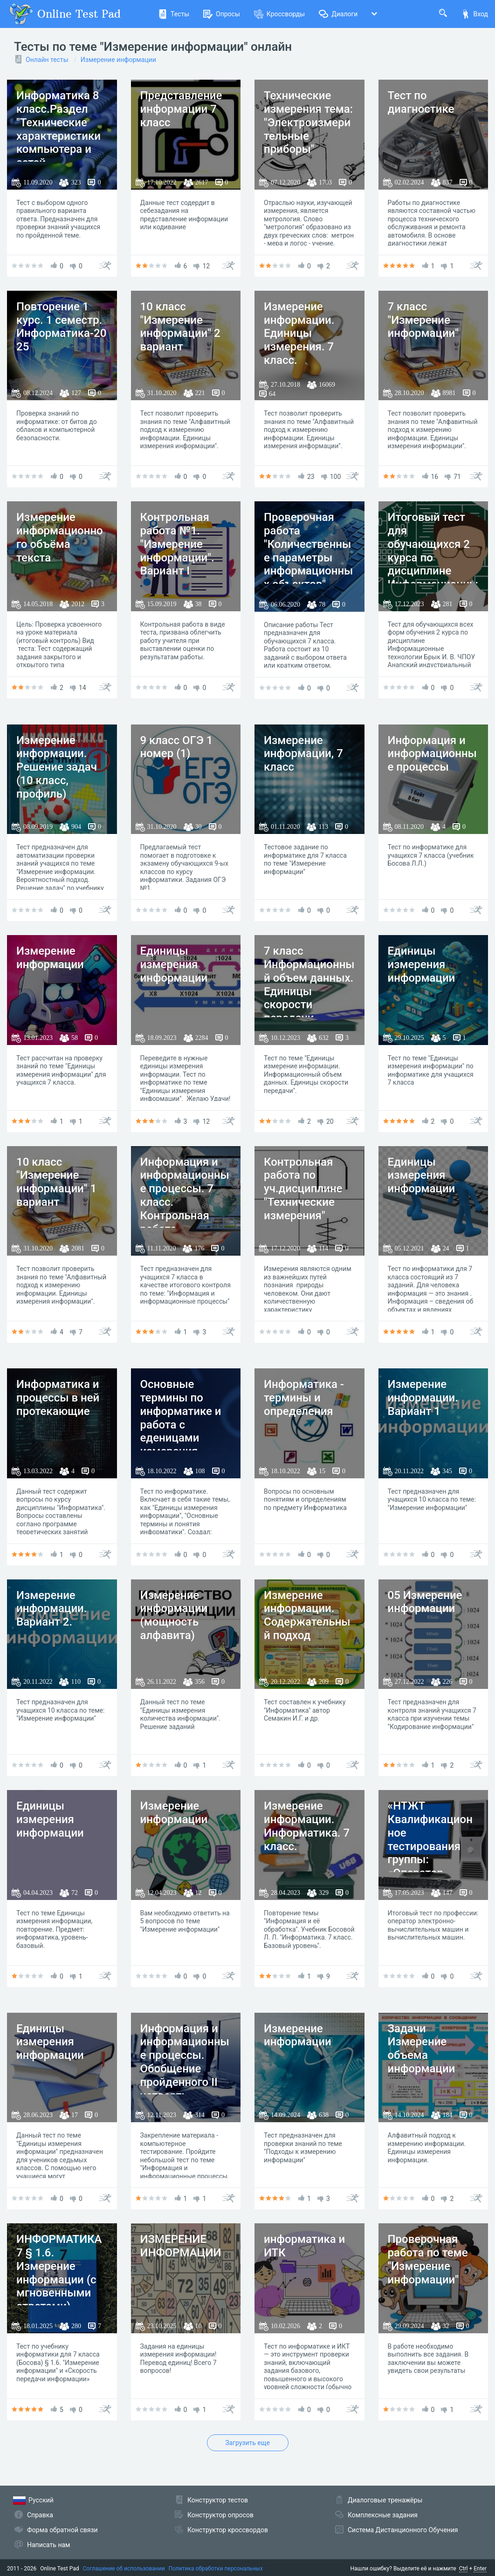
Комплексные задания (383, 2515)
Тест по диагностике (421, 102)
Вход (474, 14)
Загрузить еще (247, 2442)
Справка (40, 2515)
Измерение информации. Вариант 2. (51, 1609)
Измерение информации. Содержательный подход (307, 1615)
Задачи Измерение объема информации (421, 2048)
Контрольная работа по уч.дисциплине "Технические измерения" (303, 1188)
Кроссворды (279, 14)
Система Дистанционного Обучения (403, 2530)
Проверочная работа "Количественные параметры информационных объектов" (308, 551)
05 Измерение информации (425, 1602)
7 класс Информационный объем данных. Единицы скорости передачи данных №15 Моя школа (309, 998)
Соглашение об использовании (124, 2568)
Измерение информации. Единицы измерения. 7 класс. (299, 333)
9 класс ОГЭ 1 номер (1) (176, 747)
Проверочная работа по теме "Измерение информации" (428, 2259)
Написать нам (48, 2545)
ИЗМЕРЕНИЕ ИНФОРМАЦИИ (180, 2246)
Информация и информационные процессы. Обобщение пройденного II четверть (184, 2062)
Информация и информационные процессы (432, 754)
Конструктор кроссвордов (227, 2530)
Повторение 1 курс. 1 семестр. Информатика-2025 (61, 326)
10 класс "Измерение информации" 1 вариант (56, 1182)
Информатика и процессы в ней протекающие (57, 1398)
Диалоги (338, 14)
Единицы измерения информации (174, 964)
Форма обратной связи (62, 2530)
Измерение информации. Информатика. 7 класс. (307, 1825)
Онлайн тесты (47, 59)
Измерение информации (118, 59)
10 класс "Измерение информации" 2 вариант (180, 326)
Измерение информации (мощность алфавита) (174, 1615)
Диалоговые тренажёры (385, 2500)
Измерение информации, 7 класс (303, 754)
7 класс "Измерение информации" (423, 320)
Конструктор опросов (220, 2515)
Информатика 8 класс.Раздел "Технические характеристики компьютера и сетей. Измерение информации (58, 142)
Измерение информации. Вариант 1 (423, 1398)
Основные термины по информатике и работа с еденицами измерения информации (180, 1424)
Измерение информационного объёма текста (59, 537)
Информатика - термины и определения (304, 1398)
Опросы (221, 14)
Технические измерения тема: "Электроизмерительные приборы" (308, 122)
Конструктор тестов (217, 2500)
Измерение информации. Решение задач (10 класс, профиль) (56, 767)
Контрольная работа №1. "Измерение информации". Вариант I (177, 544)
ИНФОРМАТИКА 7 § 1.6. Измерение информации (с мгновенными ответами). (59, 2273)
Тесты (173, 14)
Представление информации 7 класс (181, 109)
